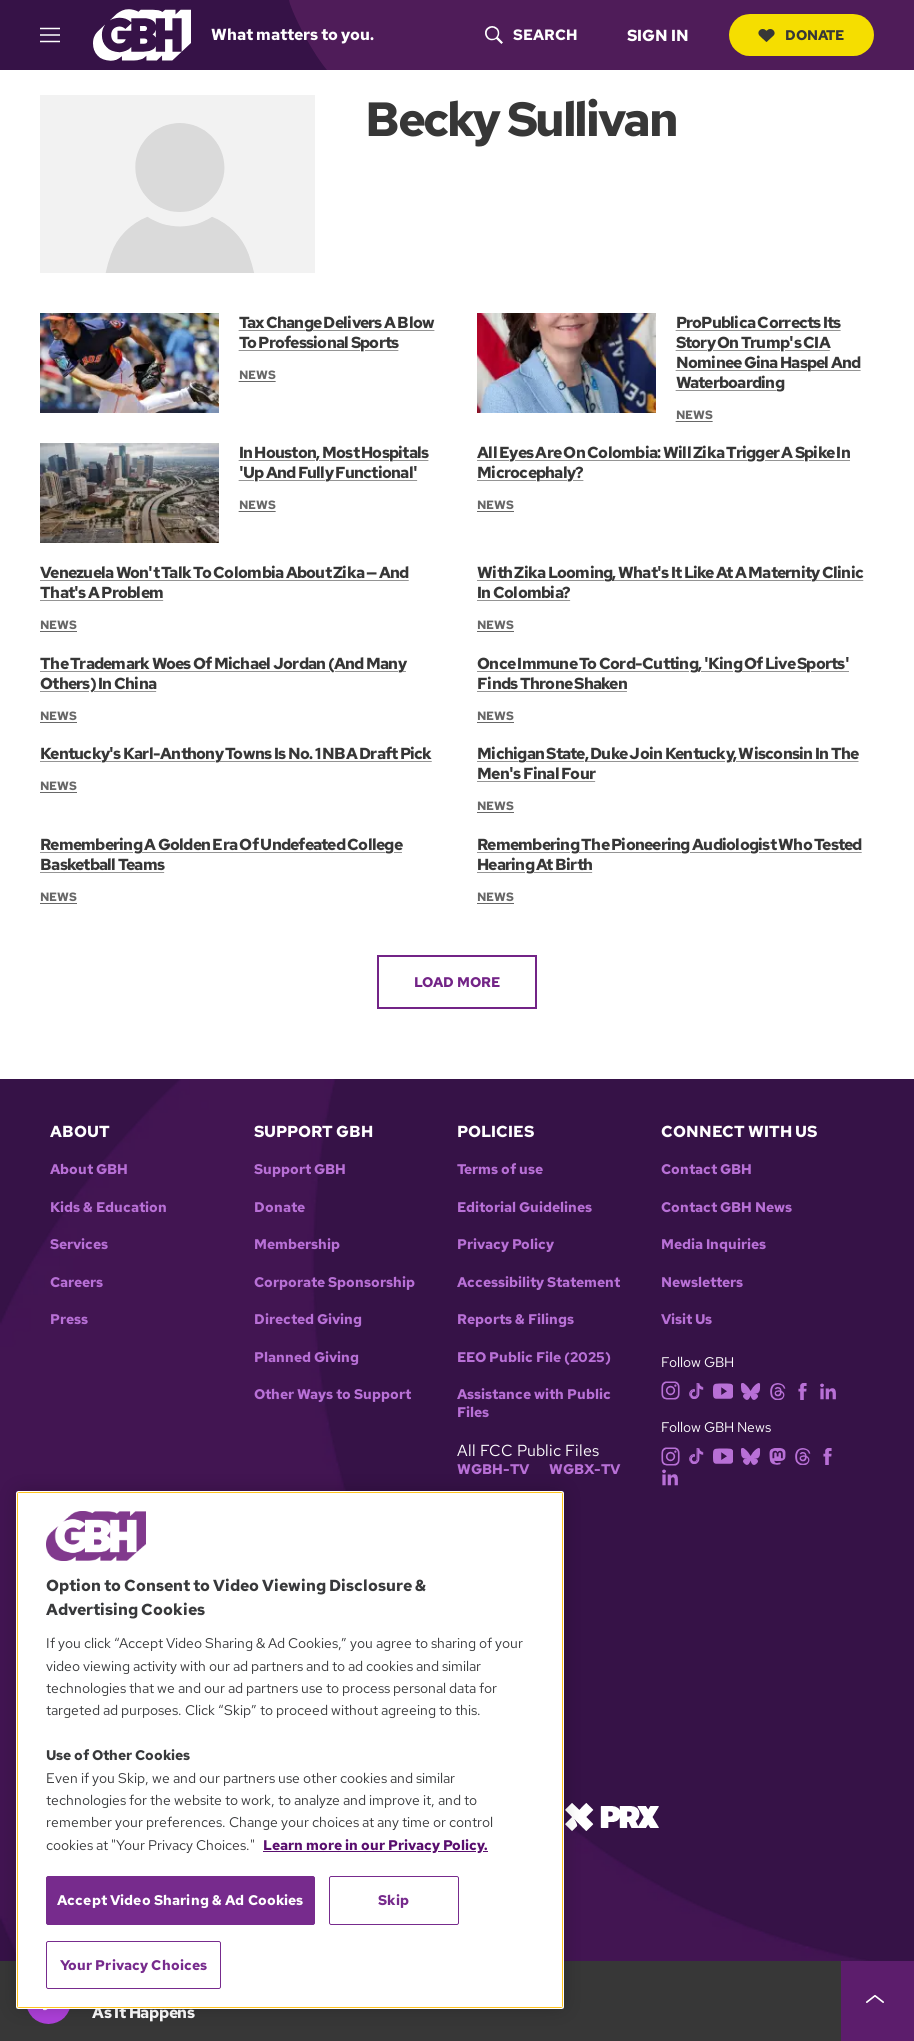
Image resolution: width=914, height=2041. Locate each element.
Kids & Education (108, 1207)
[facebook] (806, 1389)
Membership (297, 1244)
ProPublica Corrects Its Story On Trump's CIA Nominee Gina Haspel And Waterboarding (768, 352)
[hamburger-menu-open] (59, 35)
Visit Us (686, 1319)
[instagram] (675, 1389)
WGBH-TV (493, 1469)
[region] (290, 1750)
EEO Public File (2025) (534, 1357)
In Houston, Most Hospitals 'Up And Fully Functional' (333, 462)
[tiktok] (700, 1389)
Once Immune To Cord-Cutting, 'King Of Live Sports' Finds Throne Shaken (662, 673)
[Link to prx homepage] (612, 1815)
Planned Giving (306, 1357)
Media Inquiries (713, 1244)
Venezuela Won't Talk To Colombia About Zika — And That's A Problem (224, 582)
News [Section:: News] (257, 375)
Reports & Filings (515, 1319)
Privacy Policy (505, 1244)
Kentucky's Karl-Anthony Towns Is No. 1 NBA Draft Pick (235, 753)
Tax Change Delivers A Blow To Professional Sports (336, 332)
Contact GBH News (726, 1207)
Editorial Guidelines (524, 1207)
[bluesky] (754, 1389)
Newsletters (702, 1282)
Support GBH (300, 1169)
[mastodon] (781, 1454)
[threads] (781, 1389)
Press (69, 1319)
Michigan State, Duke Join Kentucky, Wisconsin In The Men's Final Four (667, 763)
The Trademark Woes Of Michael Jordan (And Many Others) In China (222, 673)
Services (79, 1244)
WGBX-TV (584, 1469)
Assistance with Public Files (534, 1403)
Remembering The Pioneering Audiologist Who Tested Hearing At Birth (669, 854)
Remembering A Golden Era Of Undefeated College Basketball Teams (220, 854)
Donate (801, 35)
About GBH (89, 1169)
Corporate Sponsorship (334, 1282)
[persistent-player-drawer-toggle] (877, 2001)
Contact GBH (706, 1169)
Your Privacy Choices (134, 1965)
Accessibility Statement (538, 1282)
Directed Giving (308, 1319)
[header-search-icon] (530, 35)
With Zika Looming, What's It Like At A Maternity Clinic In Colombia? (670, 582)
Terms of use (500, 1169)
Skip (393, 1900)
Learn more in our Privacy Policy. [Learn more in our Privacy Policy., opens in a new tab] (375, 1845)
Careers (76, 1282)
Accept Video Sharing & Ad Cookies (180, 1900)
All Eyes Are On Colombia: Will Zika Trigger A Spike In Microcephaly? (663, 462)
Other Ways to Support (332, 1394)
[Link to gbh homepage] (142, 33)
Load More (457, 982)
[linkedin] (832, 1389)
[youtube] (727, 1389)
